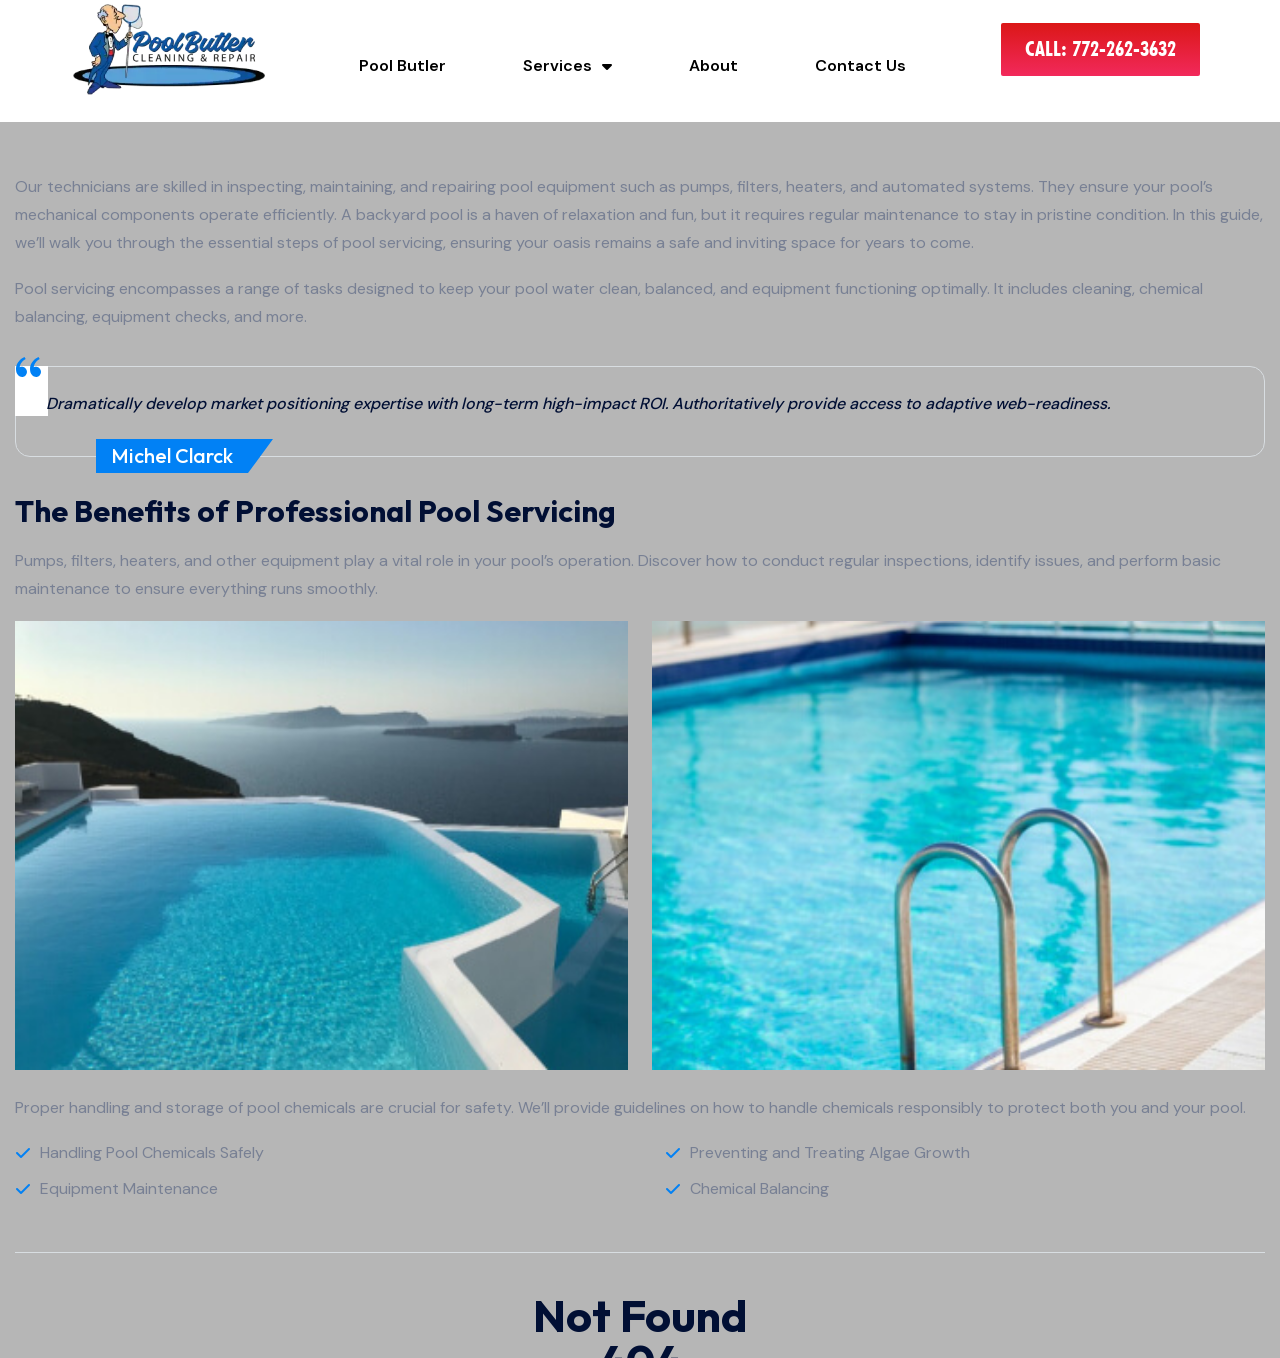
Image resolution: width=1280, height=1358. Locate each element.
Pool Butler (402, 65)
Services (567, 65)
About (713, 65)
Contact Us (860, 65)
